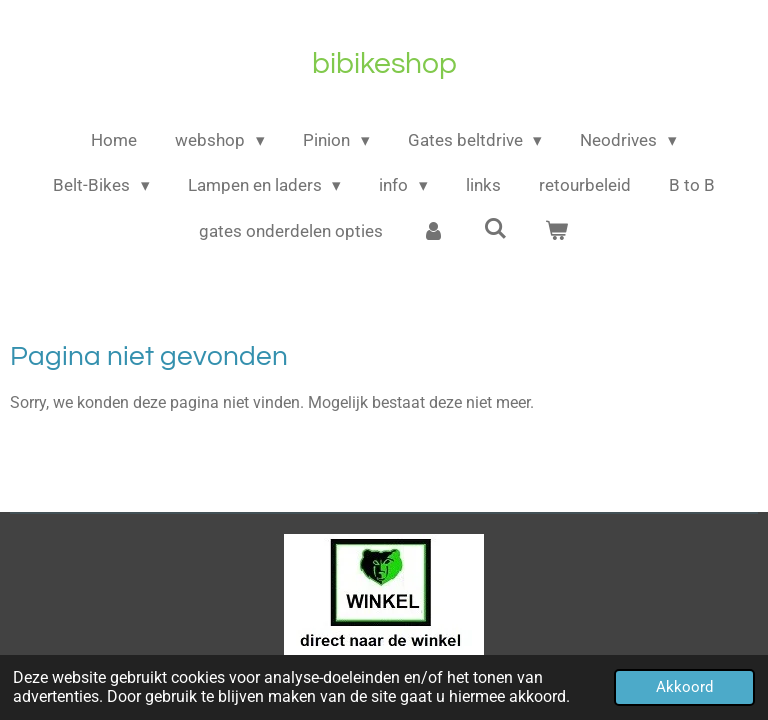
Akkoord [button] (684, 687)
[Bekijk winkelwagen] (557, 232)
